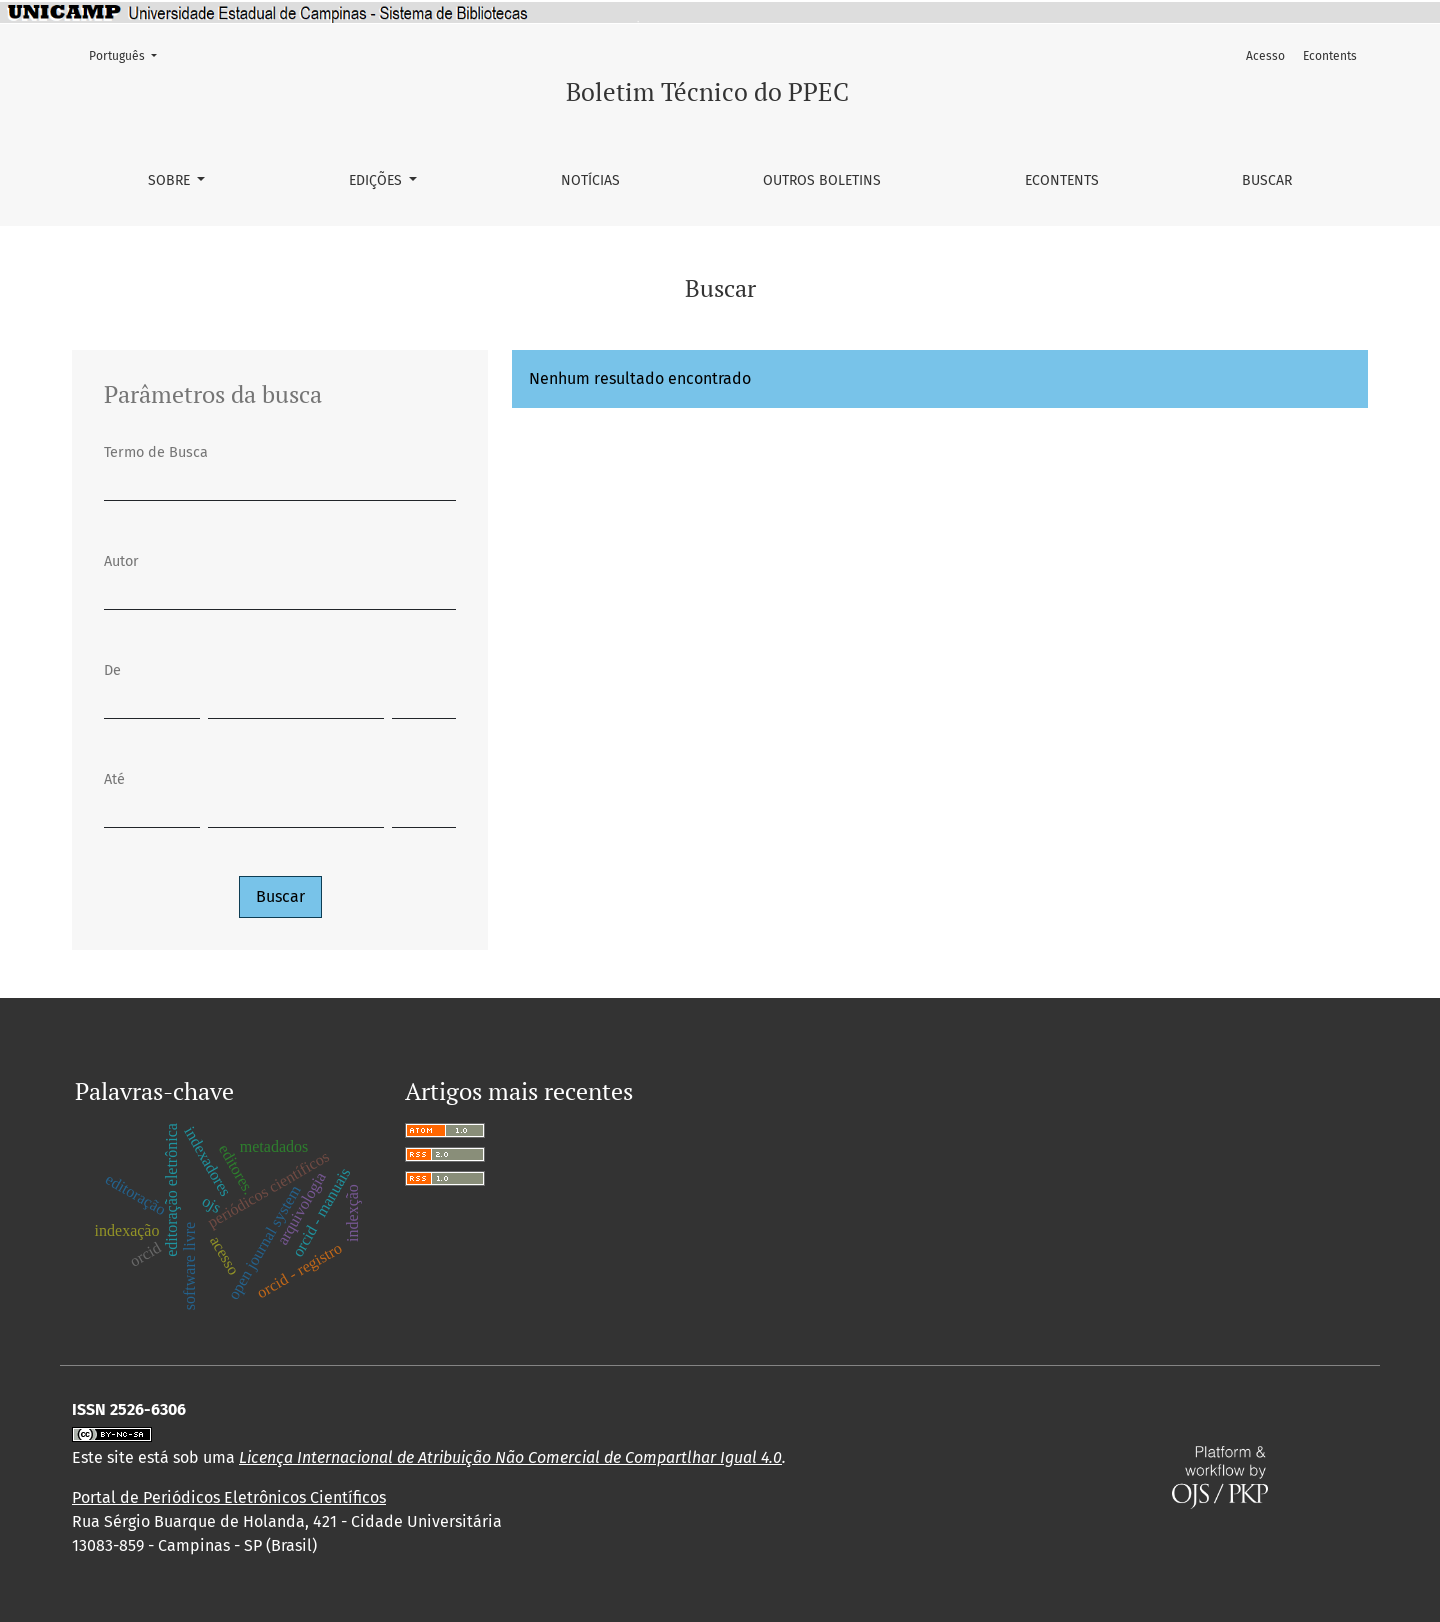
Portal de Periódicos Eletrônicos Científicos (229, 1497)
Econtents (1062, 180)
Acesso (1265, 56)
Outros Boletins (822, 180)
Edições (377, 180)
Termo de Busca (156, 452)
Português (129, 54)
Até (114, 779)
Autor (121, 561)
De (112, 670)
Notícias (590, 180)
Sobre (171, 180)
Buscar (1267, 180)
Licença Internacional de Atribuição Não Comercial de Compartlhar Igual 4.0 (510, 1457)
